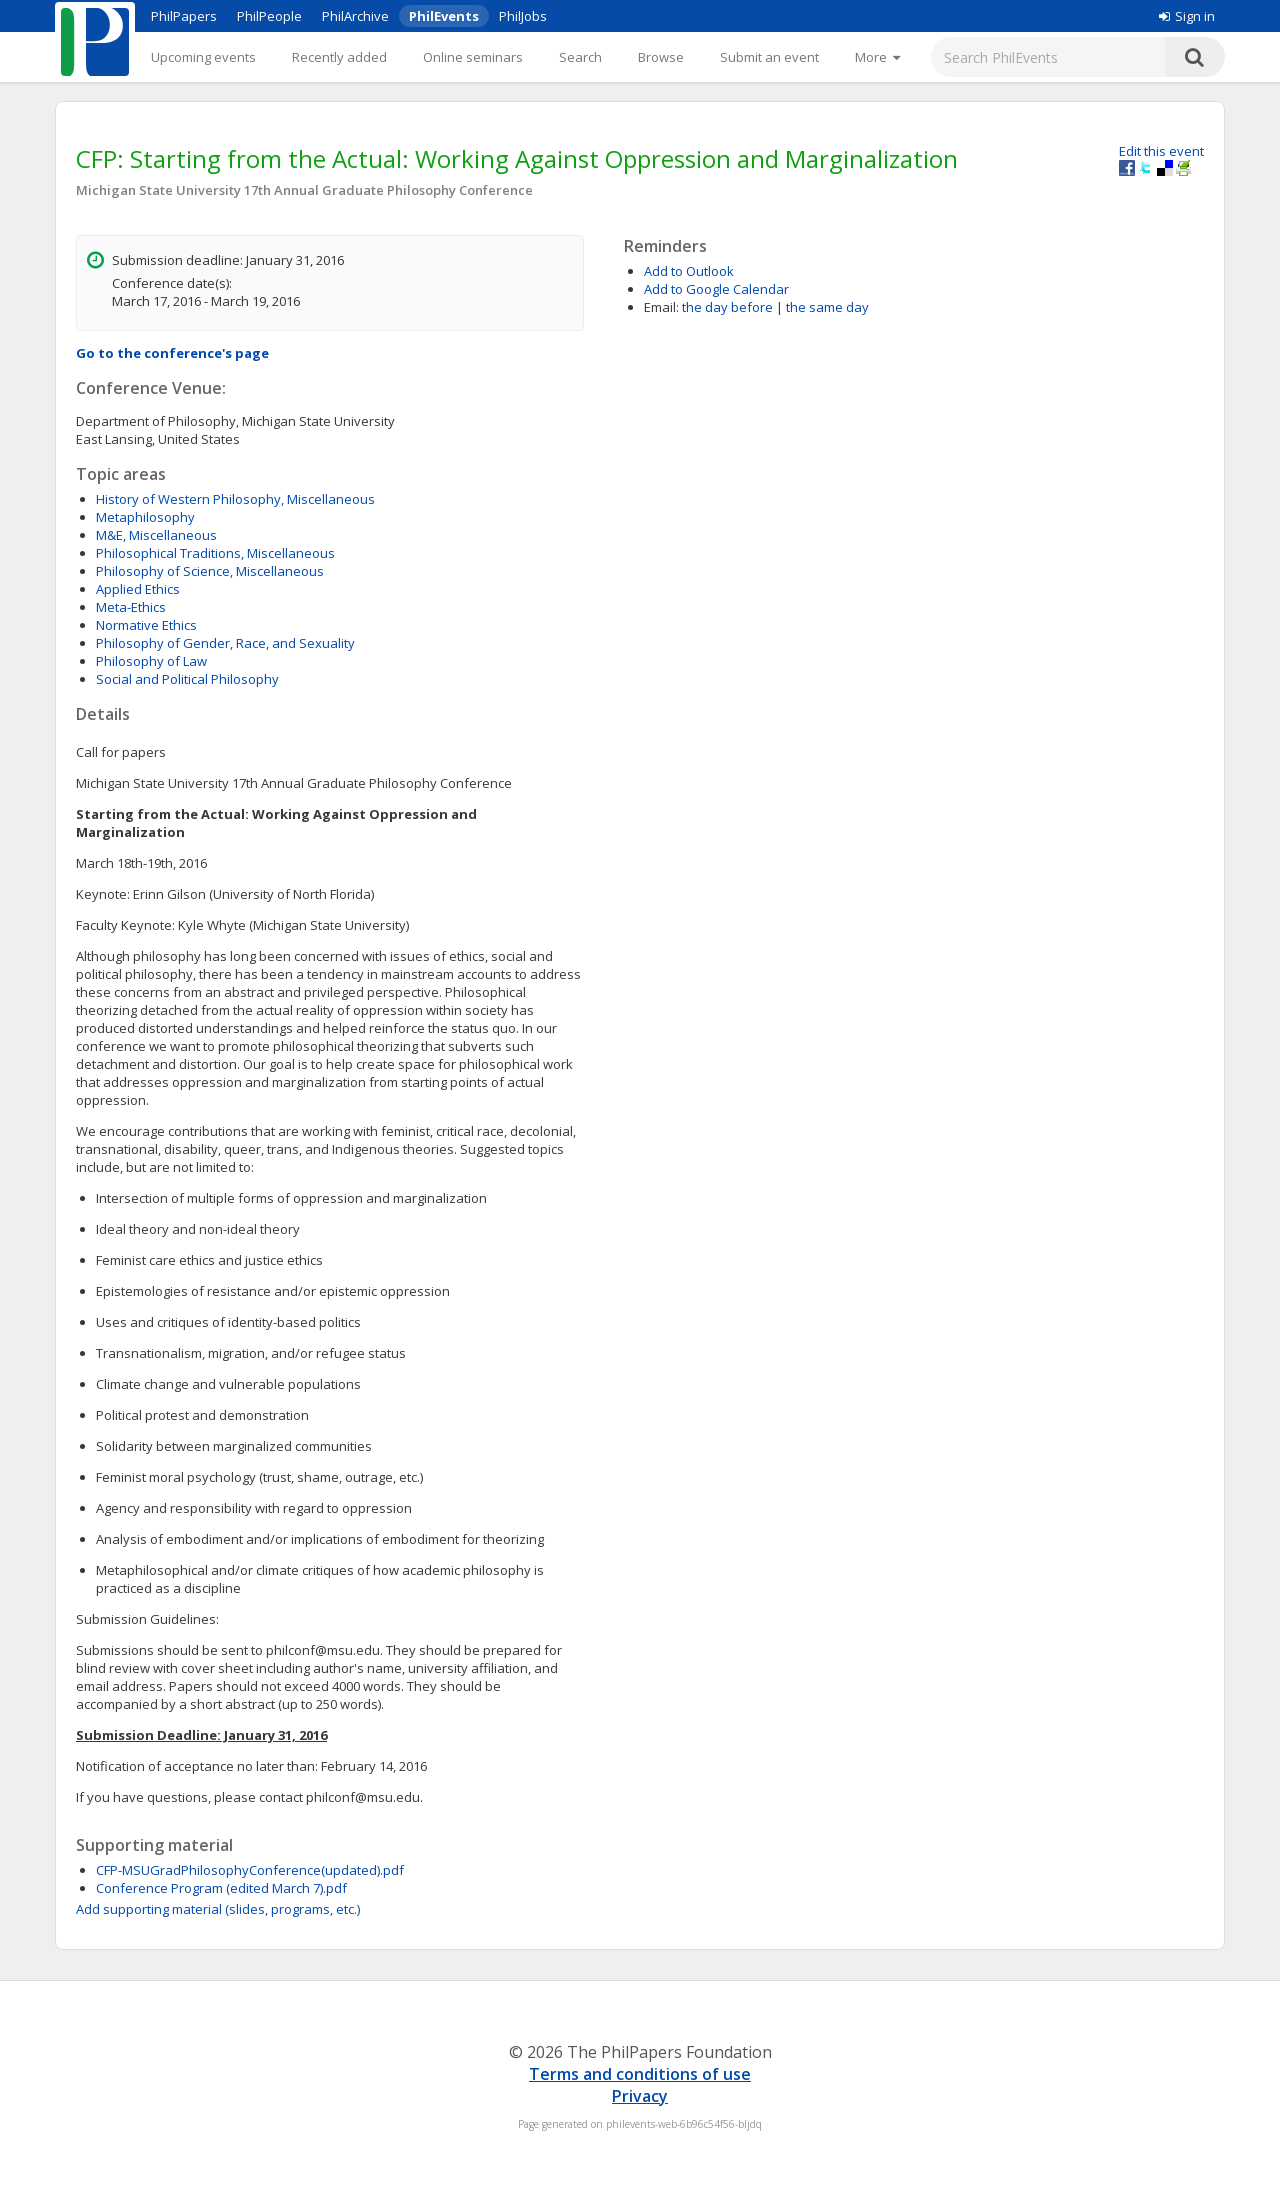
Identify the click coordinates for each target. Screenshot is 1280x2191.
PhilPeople (269, 16)
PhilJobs (523, 16)
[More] (877, 57)
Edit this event (1161, 151)
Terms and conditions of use (640, 2074)
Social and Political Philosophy (187, 679)
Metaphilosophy (145, 517)
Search (580, 57)
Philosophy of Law (151, 661)
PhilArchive (355, 16)
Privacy (640, 2096)
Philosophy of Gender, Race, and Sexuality (225, 643)
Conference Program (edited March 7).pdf (221, 1888)
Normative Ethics (146, 625)
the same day (827, 307)
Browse (661, 57)
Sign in (1187, 16)
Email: (661, 307)
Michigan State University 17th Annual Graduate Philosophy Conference (304, 190)
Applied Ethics (138, 589)
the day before (727, 307)
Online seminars (473, 57)
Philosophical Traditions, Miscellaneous (215, 553)
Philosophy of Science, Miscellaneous (210, 571)
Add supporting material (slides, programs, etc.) (218, 1909)
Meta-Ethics (131, 607)
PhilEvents (444, 16)
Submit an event (769, 57)
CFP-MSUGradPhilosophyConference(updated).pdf (250, 1870)
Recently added (339, 57)
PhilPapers (184, 16)
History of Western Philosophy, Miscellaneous (235, 499)
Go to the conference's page (172, 353)
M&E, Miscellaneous (156, 535)
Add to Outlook (689, 271)
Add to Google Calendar (716, 289)
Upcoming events (203, 57)
